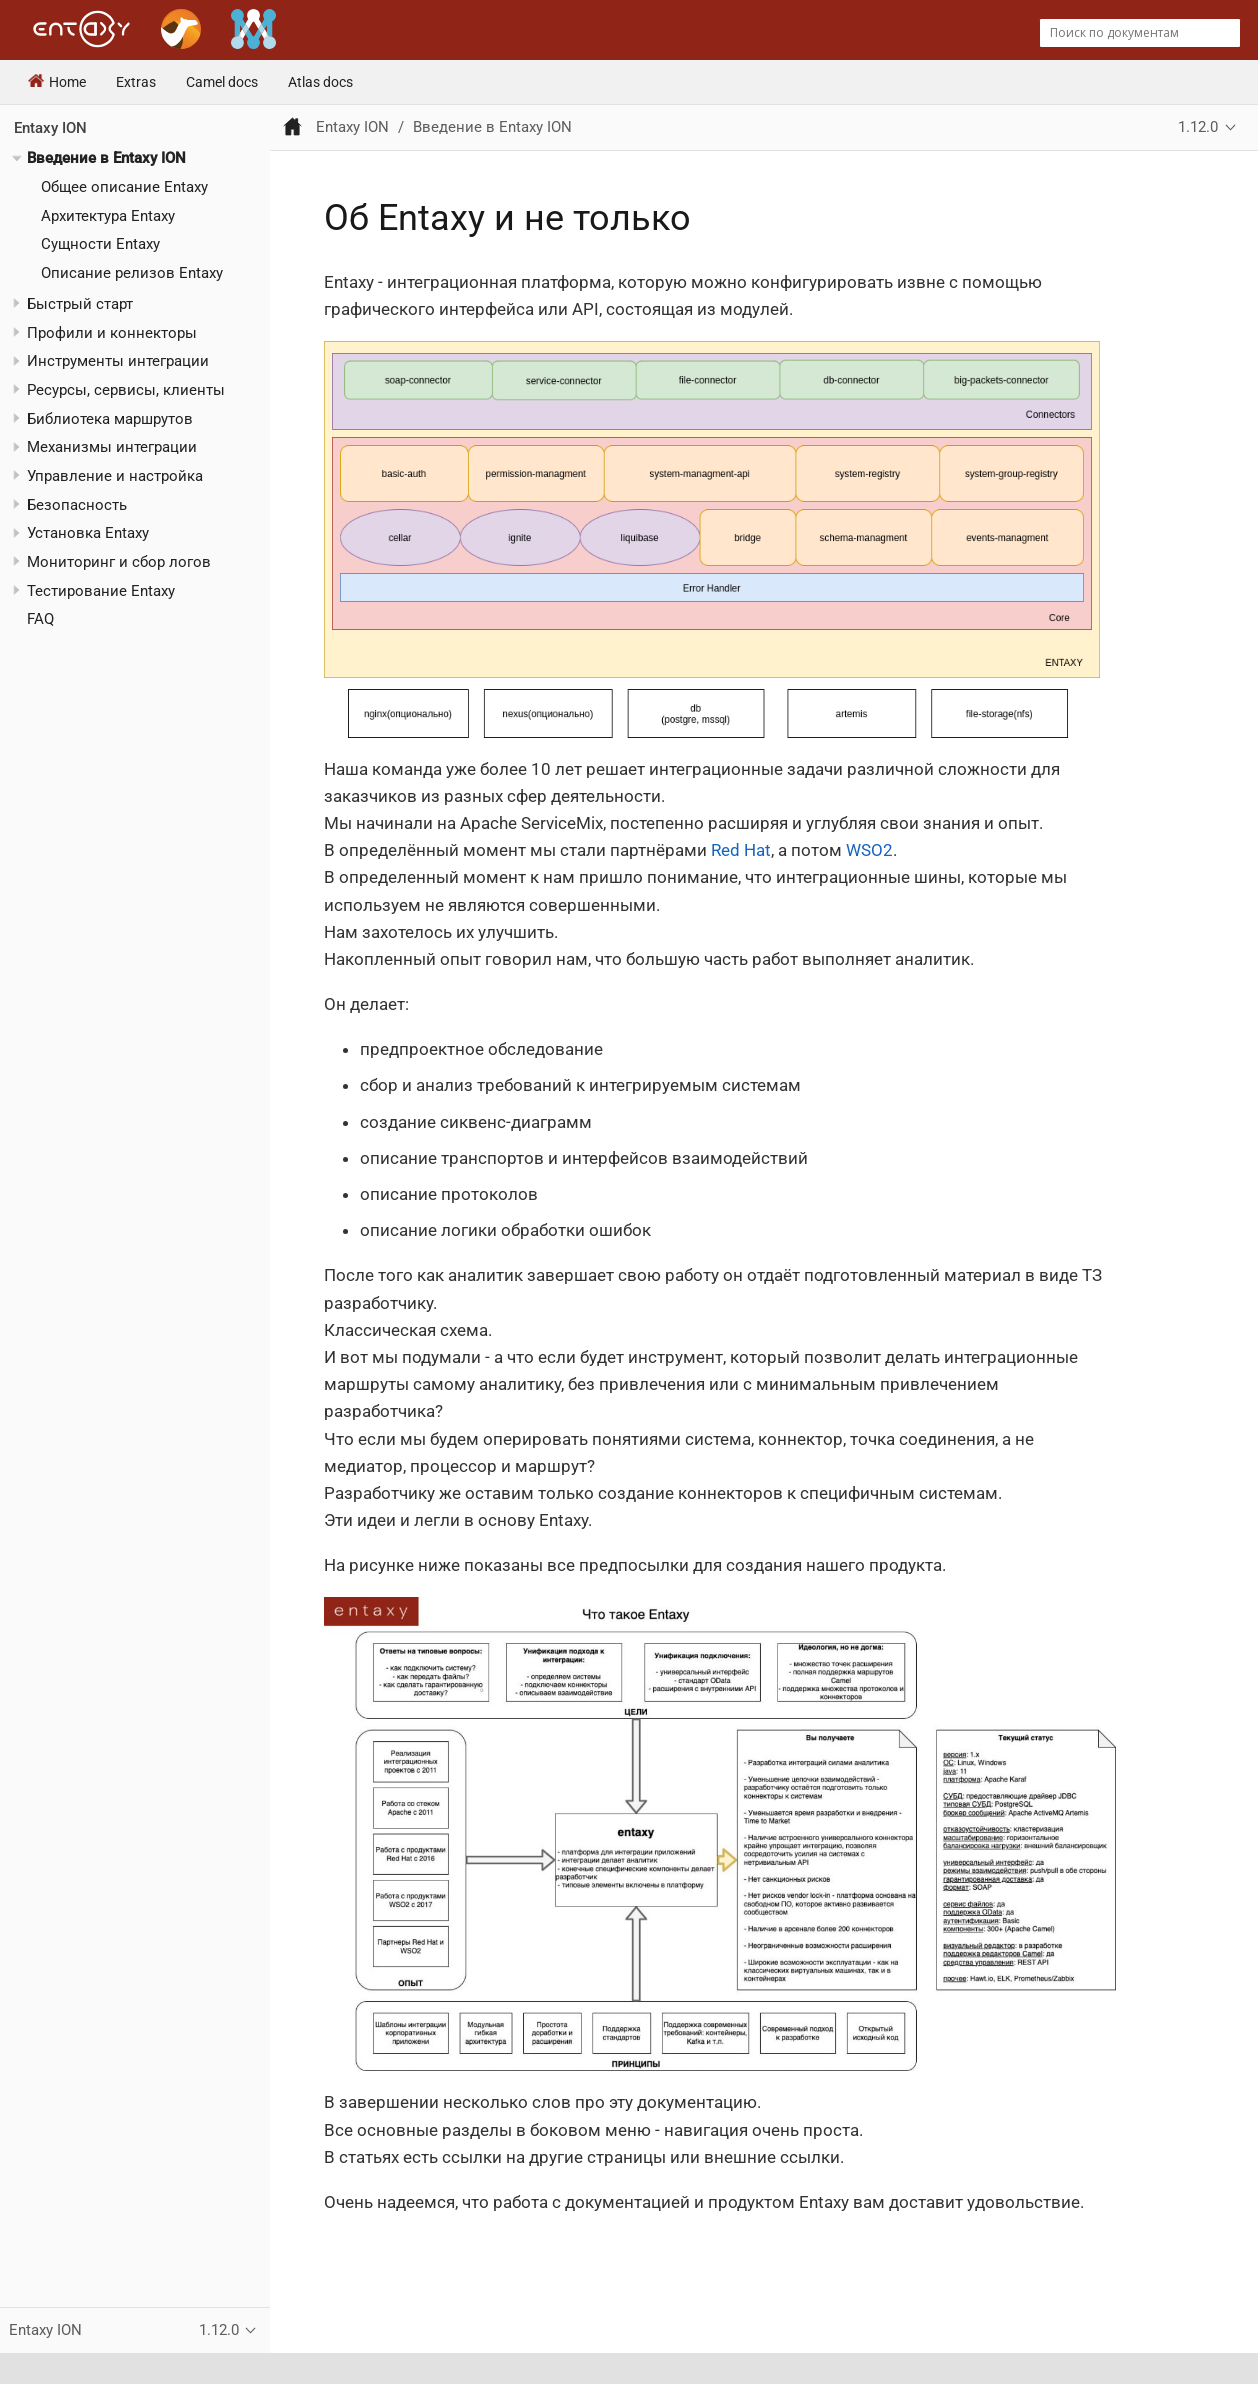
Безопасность (77, 505)
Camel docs (222, 82)
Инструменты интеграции (118, 361)
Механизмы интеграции (112, 447)
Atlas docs (320, 82)
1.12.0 (1198, 127)
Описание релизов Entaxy (132, 273)
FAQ (40, 619)
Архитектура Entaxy (108, 216)
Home (57, 82)
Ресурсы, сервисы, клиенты (126, 390)
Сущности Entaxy (100, 244)
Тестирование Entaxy (101, 591)
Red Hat (741, 850)
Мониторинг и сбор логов (119, 562)
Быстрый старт (80, 304)
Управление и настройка (115, 476)
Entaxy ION (50, 128)
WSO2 (869, 850)
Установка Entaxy (88, 533)
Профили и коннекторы (112, 333)
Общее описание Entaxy (124, 187)
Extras (136, 82)
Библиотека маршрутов (110, 419)
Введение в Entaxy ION (106, 158)
